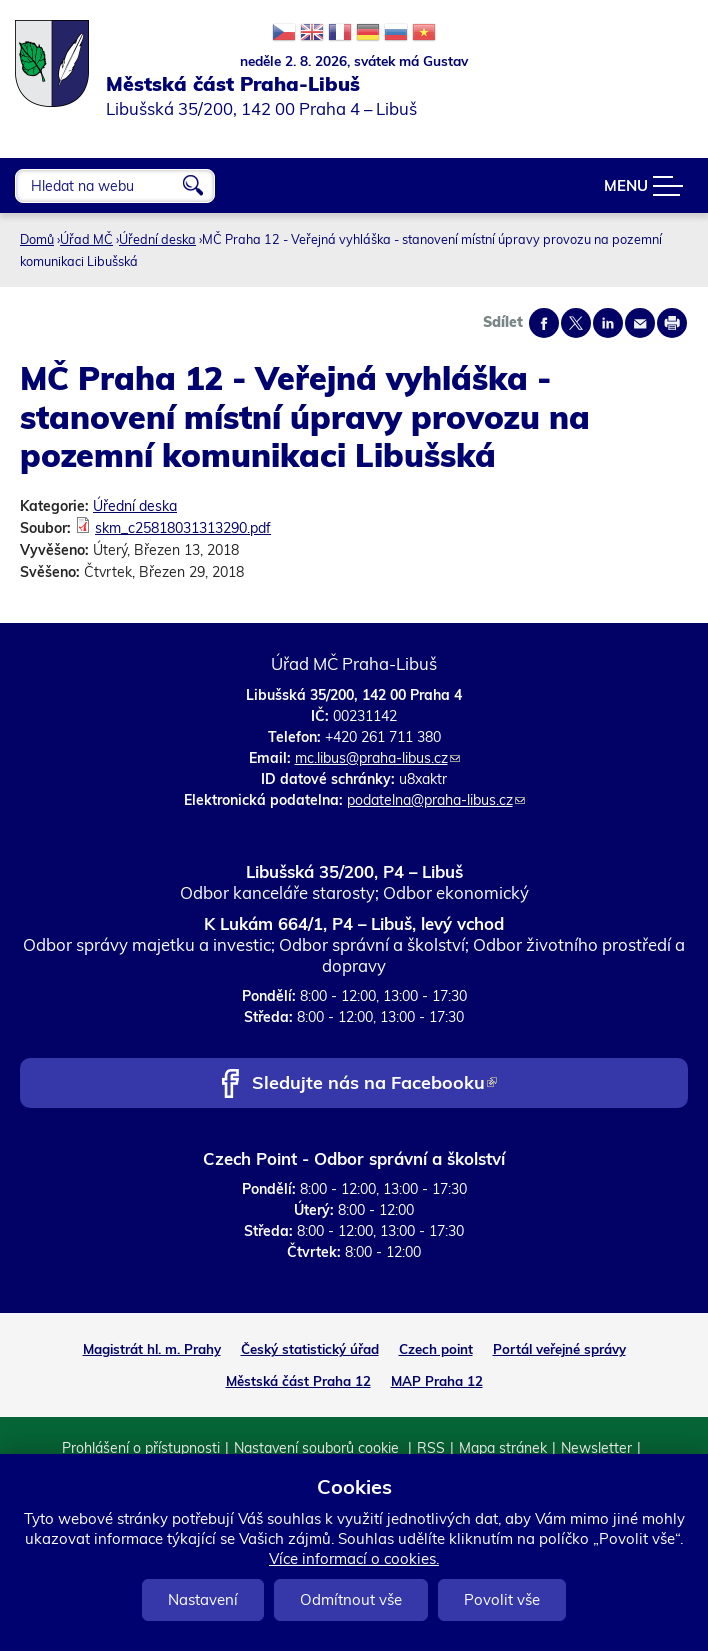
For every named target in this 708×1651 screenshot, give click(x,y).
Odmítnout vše (351, 1599)
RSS (431, 1448)
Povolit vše (502, 1599)
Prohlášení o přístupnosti (141, 1448)
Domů (37, 239)
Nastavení (203, 1599)
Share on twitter (576, 323)
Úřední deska (157, 239)
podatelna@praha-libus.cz (436, 800)
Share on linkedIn (608, 323)
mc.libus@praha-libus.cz (377, 758)
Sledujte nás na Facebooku (374, 1084)
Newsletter (596, 1448)
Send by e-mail (640, 323)
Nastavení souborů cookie (318, 1448)
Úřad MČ (86, 239)
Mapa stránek (503, 1448)
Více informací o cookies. (354, 1558)
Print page (672, 323)
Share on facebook (544, 323)
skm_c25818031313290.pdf (183, 528)
